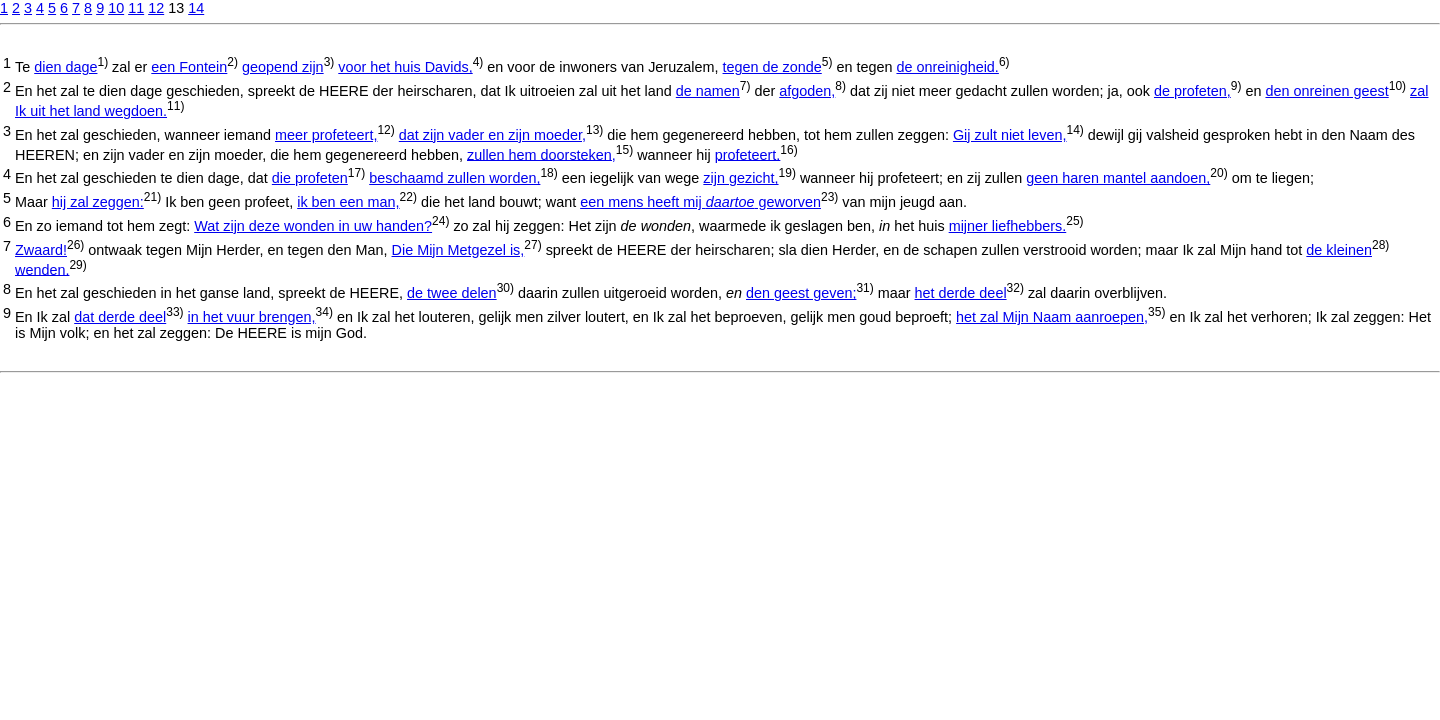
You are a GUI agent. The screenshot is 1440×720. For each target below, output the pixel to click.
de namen (708, 91)
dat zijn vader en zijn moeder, (492, 135)
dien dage (65, 67)
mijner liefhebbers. (1008, 226)
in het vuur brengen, (252, 317)
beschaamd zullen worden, (454, 178)
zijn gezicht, (740, 178)
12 (156, 8)
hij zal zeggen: (98, 202)
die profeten (310, 178)
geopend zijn (283, 67)
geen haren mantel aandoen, (1118, 178)
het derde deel (961, 293)
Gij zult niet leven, (1010, 135)
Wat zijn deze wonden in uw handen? (313, 226)
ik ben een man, (348, 202)
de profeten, (1192, 91)
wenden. (42, 269)
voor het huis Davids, (405, 67)
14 (196, 8)
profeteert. (748, 154)
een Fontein (189, 67)
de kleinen (1339, 250)
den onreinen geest (1326, 91)
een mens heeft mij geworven (700, 202)
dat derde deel (120, 317)
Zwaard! (41, 250)
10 (116, 8)
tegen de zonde (772, 67)
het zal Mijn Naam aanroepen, (1052, 317)
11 (136, 8)
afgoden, (807, 91)
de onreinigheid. (947, 67)
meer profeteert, (326, 135)
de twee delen (452, 293)
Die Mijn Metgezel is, (458, 250)
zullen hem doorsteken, (541, 154)
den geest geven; (801, 293)
